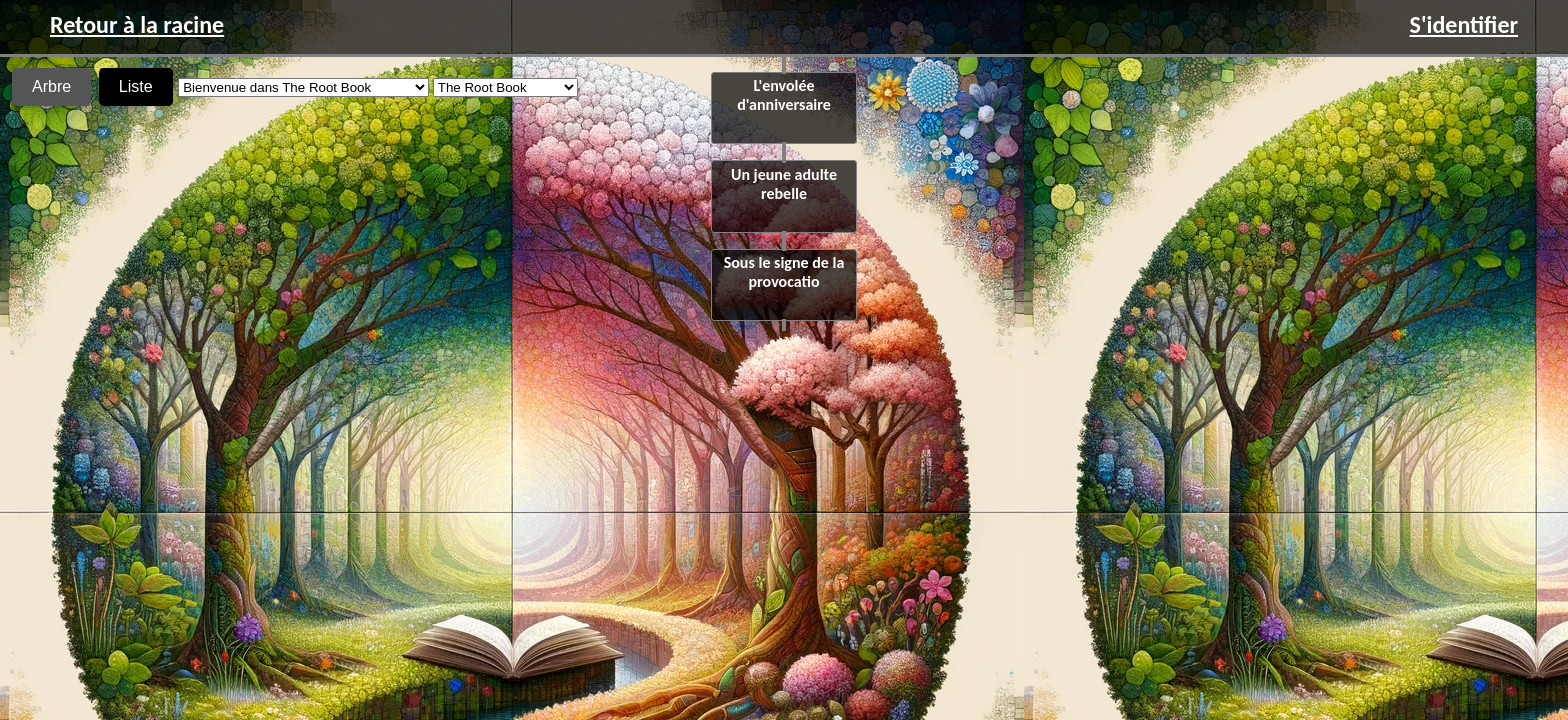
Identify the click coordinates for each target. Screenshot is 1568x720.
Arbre (51, 86)
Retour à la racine (137, 24)
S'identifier (1464, 24)
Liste (136, 86)
